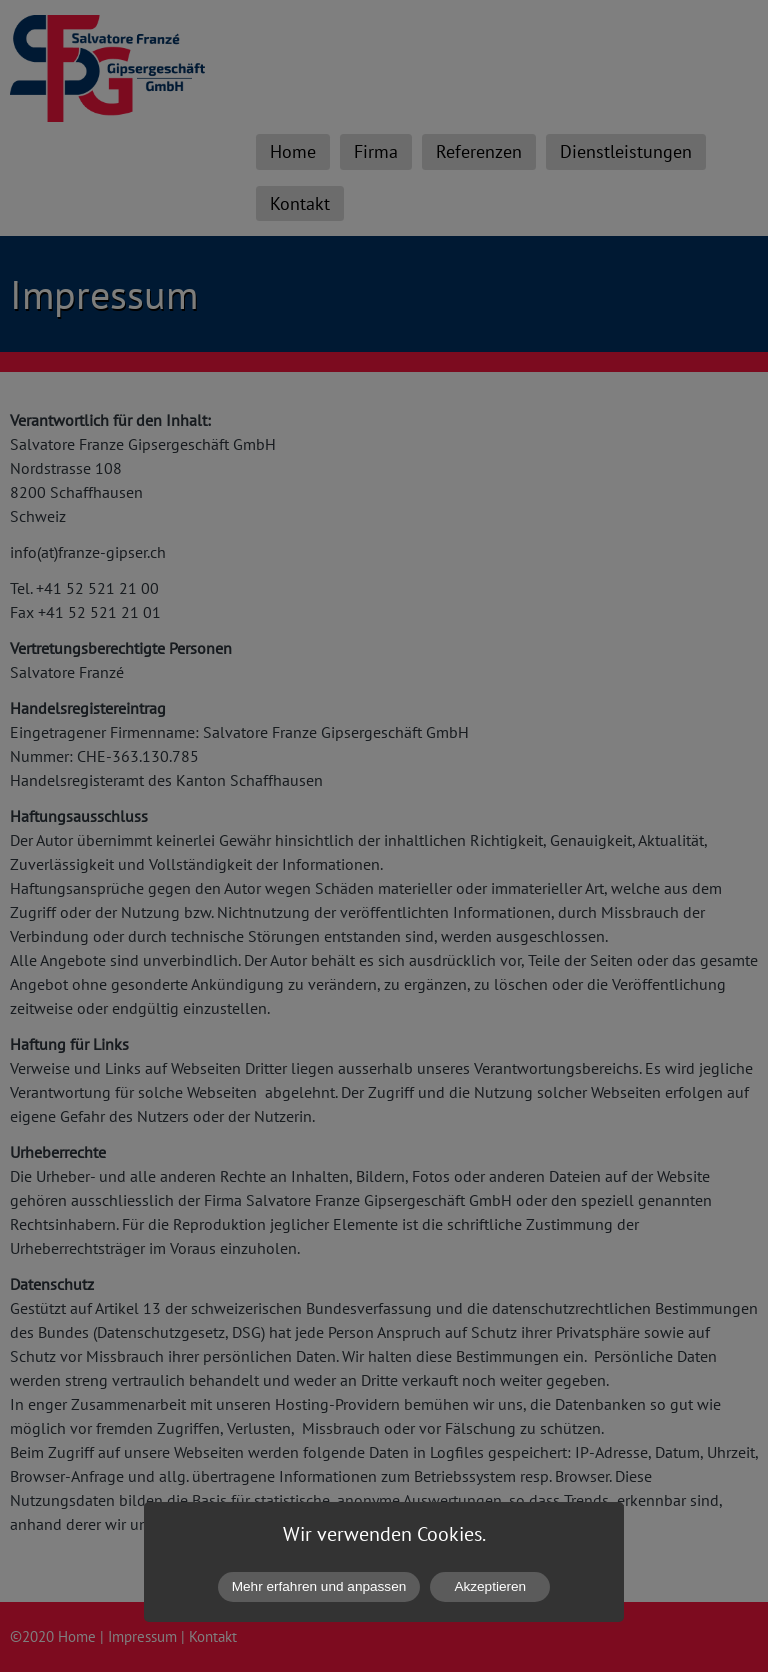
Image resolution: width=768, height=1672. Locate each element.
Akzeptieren (490, 1586)
